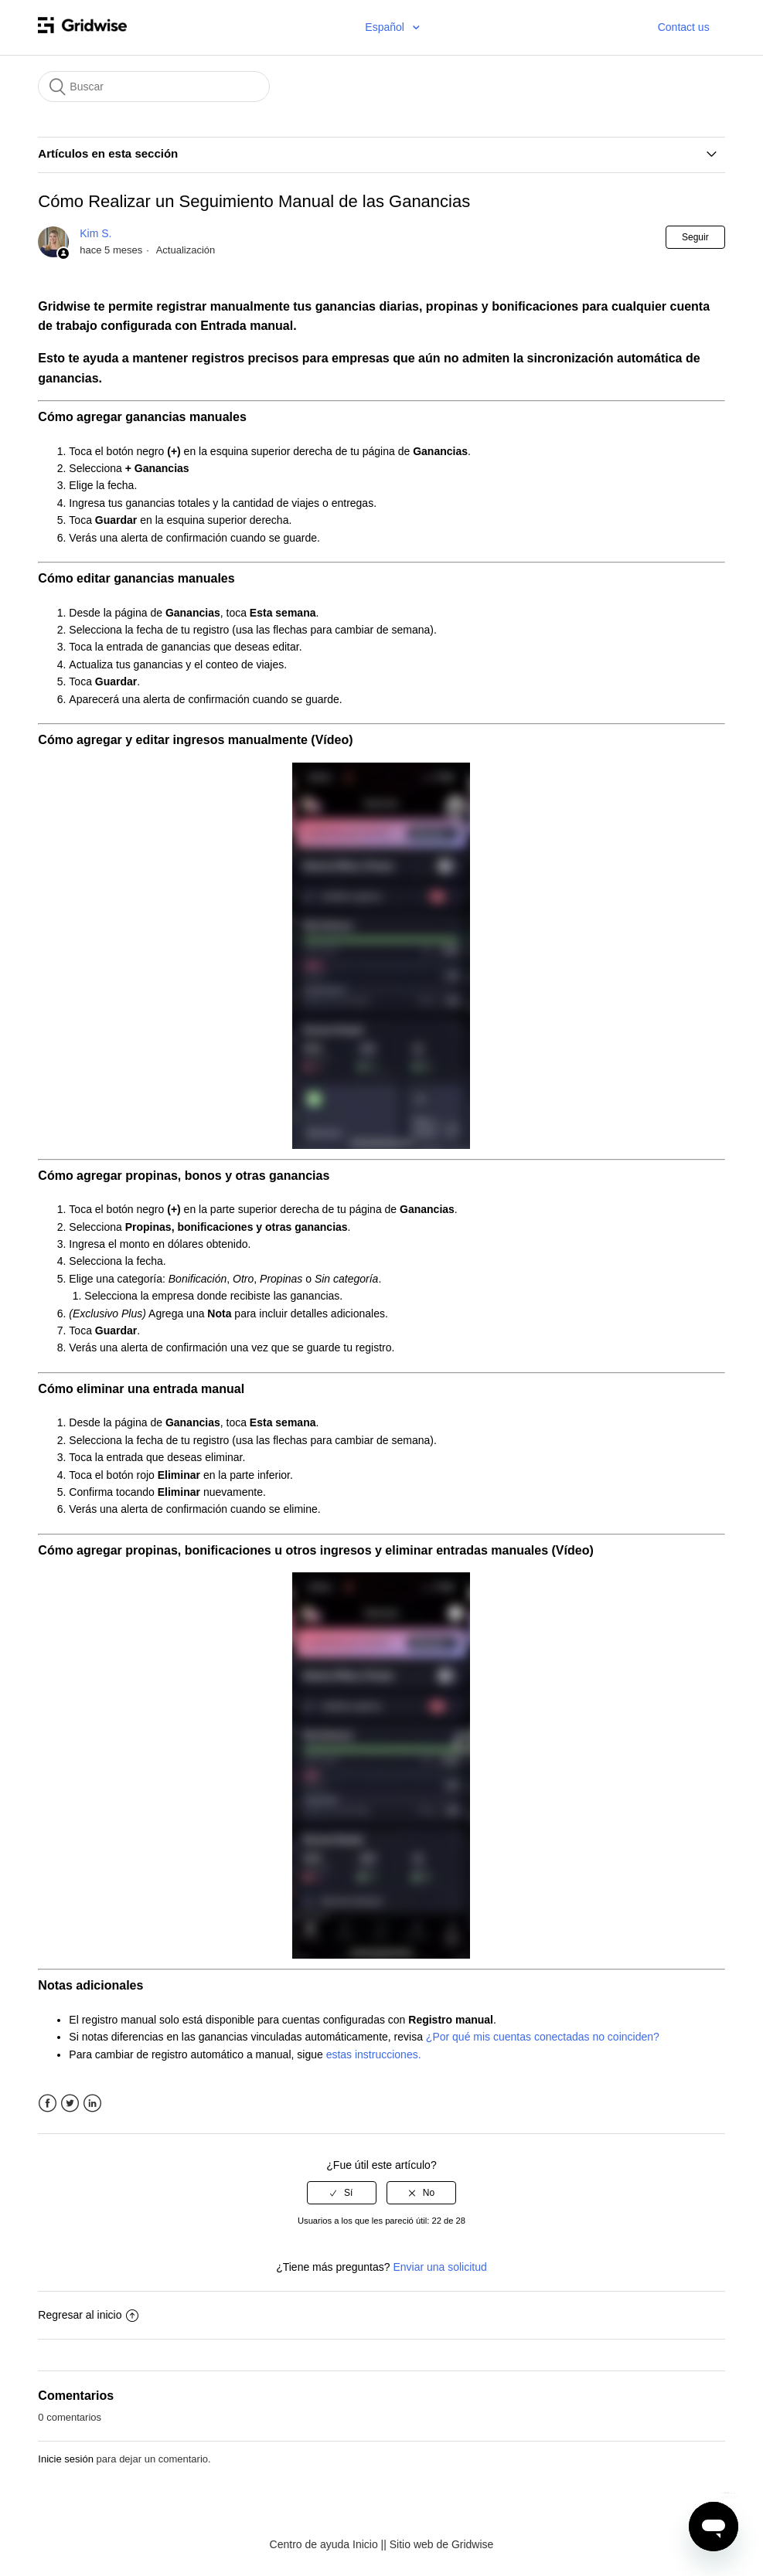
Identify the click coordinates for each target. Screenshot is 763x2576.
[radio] (341, 2192)
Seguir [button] (695, 237)
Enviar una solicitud (439, 2267)
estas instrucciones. (373, 2054)
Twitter (70, 2103)
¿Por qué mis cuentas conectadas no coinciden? (542, 2037)
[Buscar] (154, 86)
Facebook (47, 2103)
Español (386, 27)
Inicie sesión (66, 2459)
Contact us (684, 27)
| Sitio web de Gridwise (438, 2544)
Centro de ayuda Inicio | (327, 2544)
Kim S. (95, 233)
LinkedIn (92, 2103)
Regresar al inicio (88, 2315)
